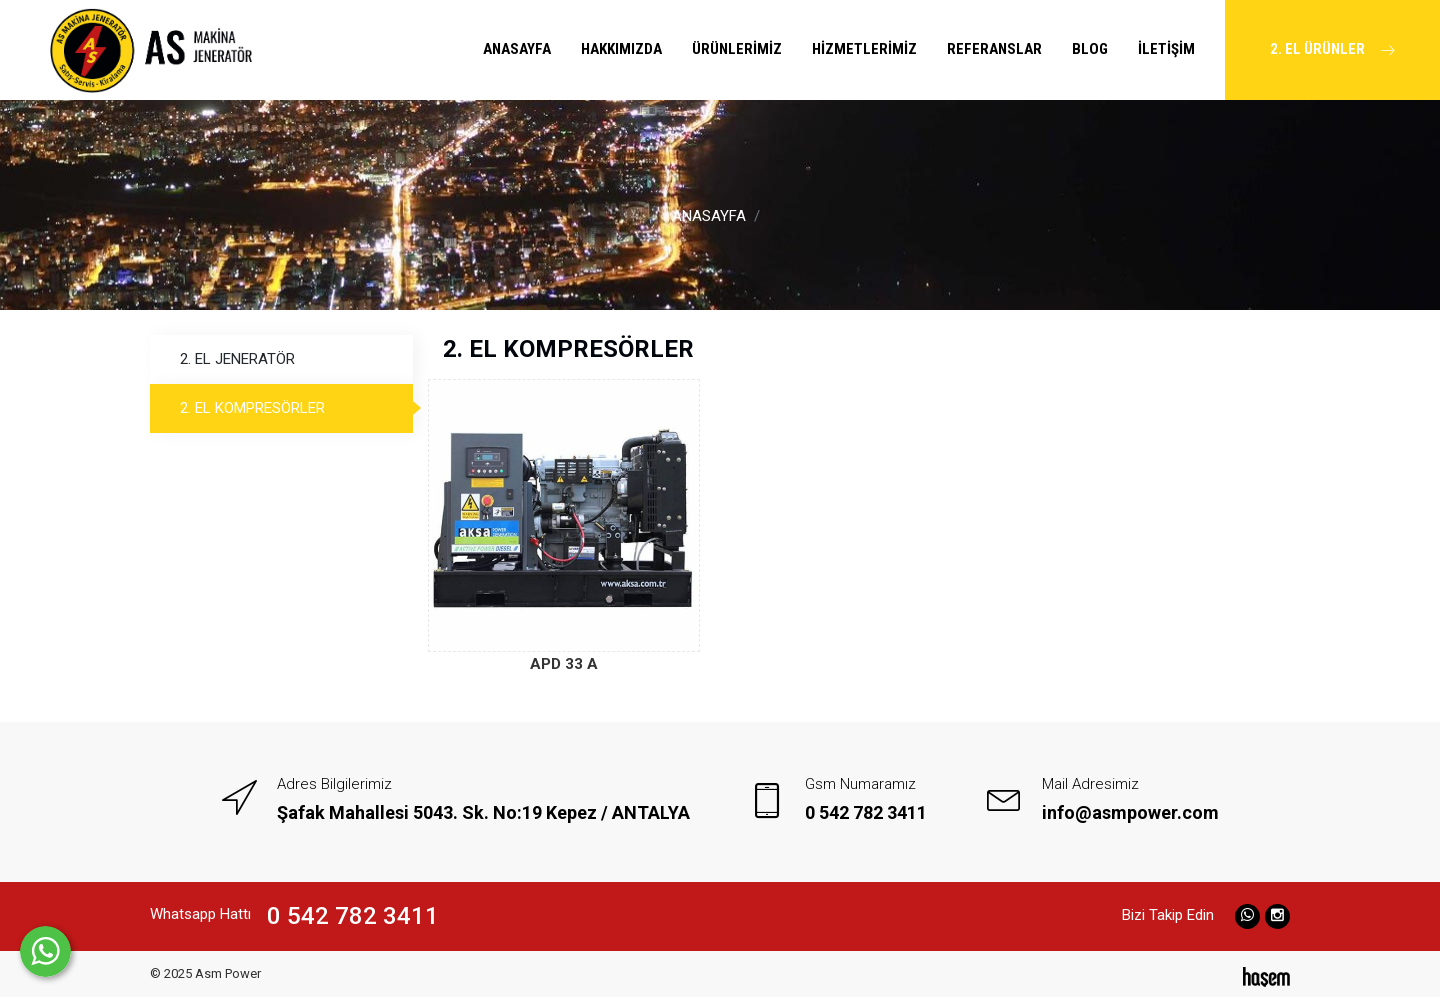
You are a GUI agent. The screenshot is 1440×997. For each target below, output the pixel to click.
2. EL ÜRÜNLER (1332, 29)
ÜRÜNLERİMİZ (737, 49)
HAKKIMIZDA (621, 49)
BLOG (1090, 49)
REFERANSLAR (994, 49)
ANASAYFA (517, 49)
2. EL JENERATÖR (237, 359)
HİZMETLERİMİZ (864, 49)
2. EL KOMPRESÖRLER (252, 408)
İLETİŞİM (1166, 49)
